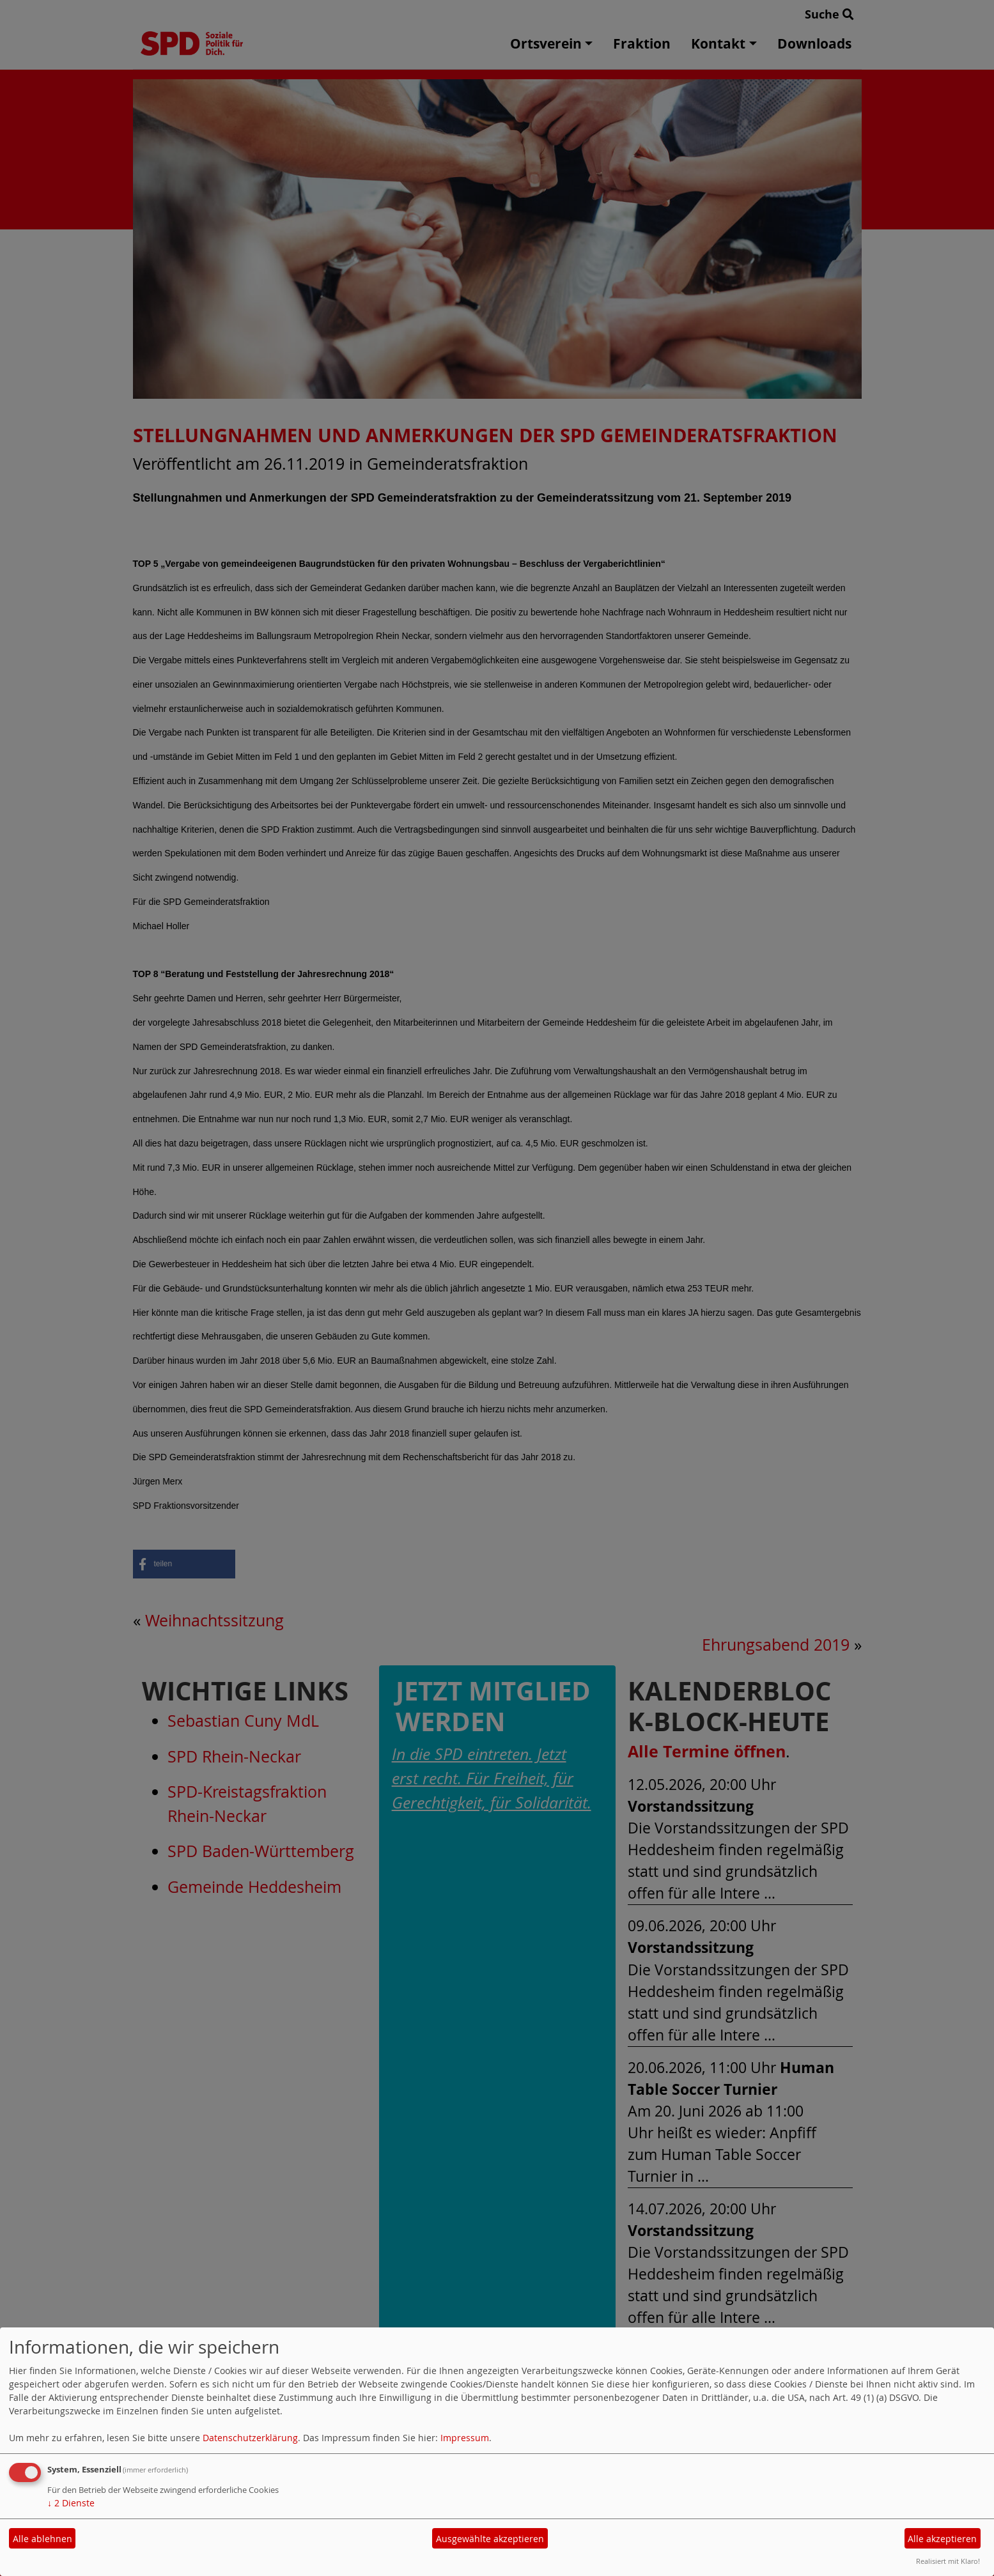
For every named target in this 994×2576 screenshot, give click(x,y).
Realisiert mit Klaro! (948, 2561)
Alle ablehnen (42, 2539)
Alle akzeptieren (942, 2539)
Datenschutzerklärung (250, 2438)
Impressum (464, 2438)
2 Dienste (71, 2503)
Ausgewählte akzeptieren (490, 2539)
